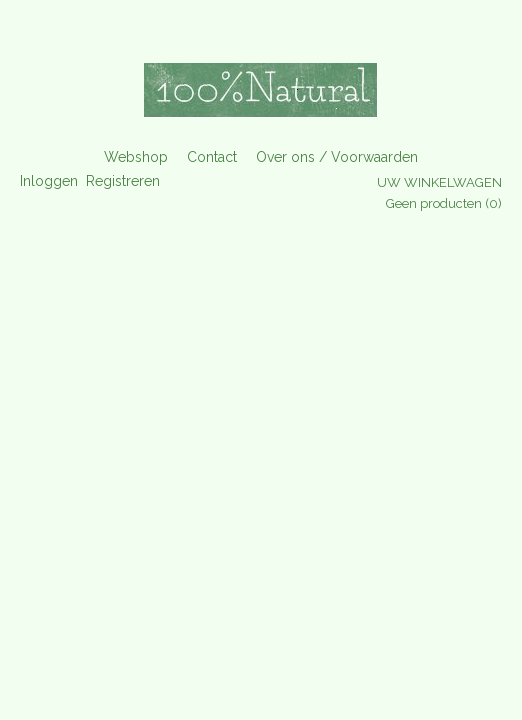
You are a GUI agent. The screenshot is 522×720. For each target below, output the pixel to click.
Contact (212, 157)
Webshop (136, 157)
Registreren (123, 181)
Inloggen (49, 181)
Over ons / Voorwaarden (337, 157)
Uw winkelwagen (439, 182)
